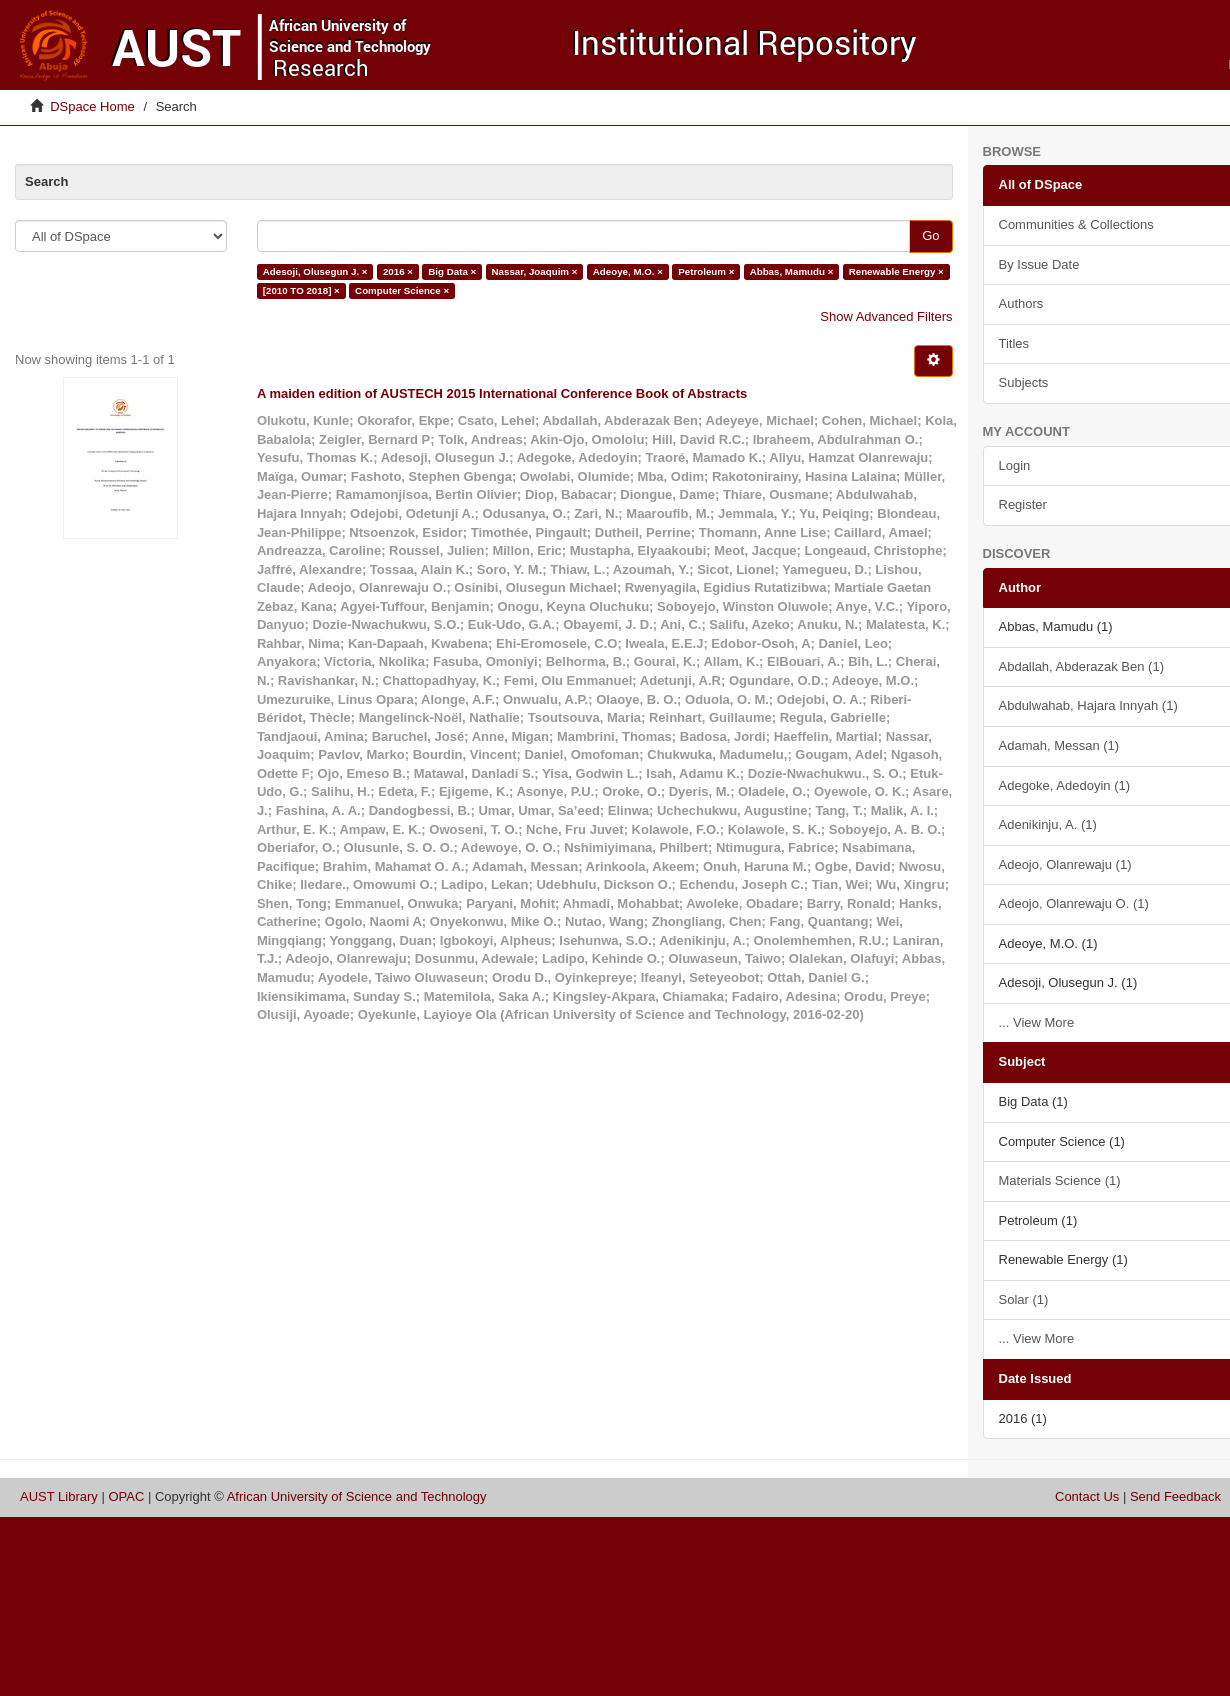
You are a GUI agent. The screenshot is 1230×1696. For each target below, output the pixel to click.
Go (930, 235)
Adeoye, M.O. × (628, 271)
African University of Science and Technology (357, 1496)
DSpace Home (92, 106)
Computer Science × (402, 290)
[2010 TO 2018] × (301, 290)
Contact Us (1087, 1496)
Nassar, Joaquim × (535, 271)
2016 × (398, 271)
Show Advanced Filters (886, 316)
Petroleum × (706, 271)
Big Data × (452, 271)
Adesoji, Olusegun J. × (315, 271)
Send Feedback (1175, 1496)
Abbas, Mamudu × (792, 271)
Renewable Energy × (896, 271)
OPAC (126, 1496)
